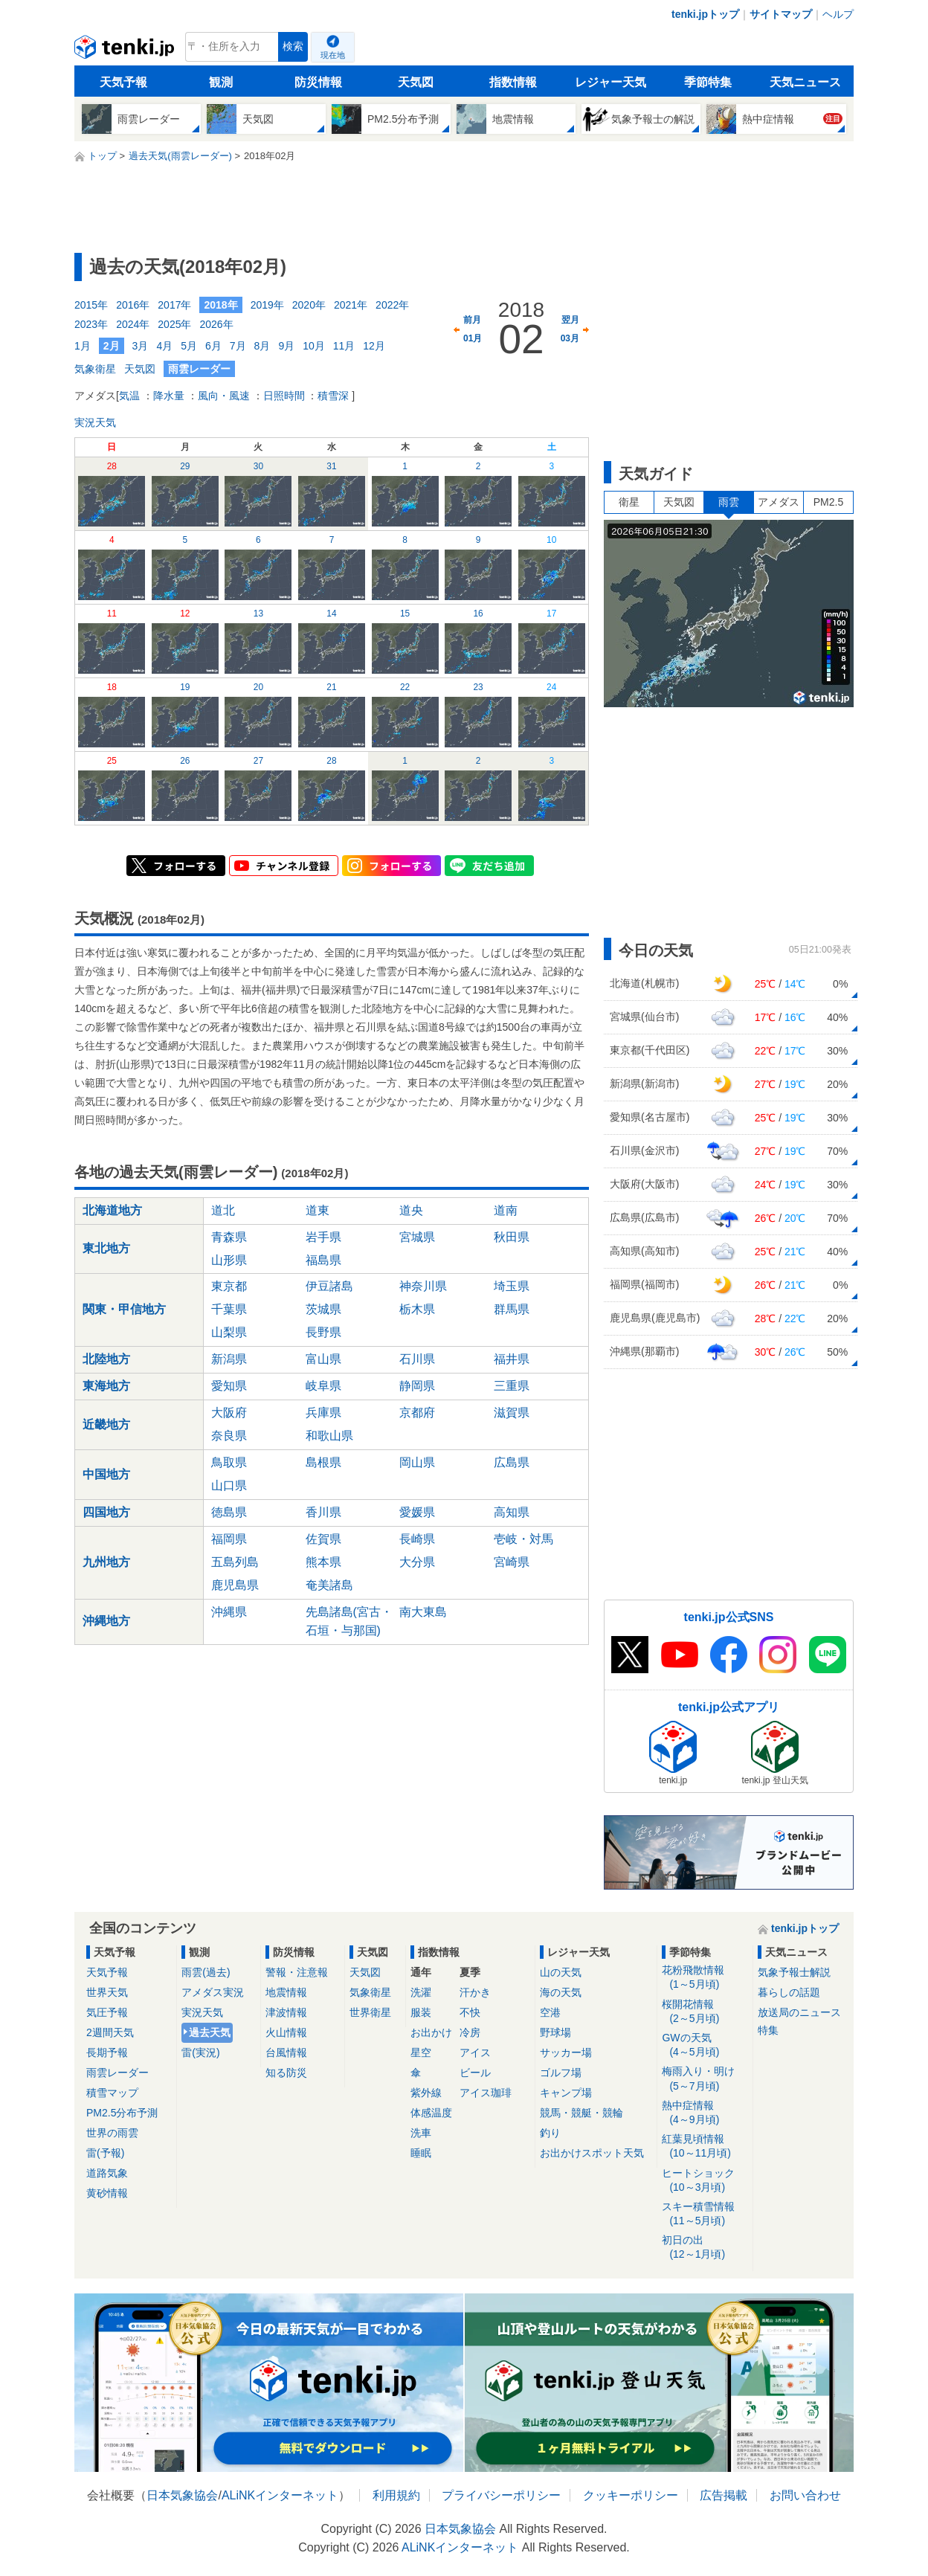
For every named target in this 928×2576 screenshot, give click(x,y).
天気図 (416, 82)
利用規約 (396, 2495)
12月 (374, 346)
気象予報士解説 (794, 1972)
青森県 (229, 1237)
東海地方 (106, 1385)
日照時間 (284, 396)
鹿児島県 (235, 1585)
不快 (470, 2012)
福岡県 (229, 1539)
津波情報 (286, 2012)
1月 (82, 346)
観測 (221, 82)
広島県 (511, 1462)
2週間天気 (110, 2032)
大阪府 (229, 1412)
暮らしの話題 (789, 1992)
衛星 (629, 502)
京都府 (417, 1412)
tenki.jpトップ (705, 14)
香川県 (323, 1512)
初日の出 (704, 2247)
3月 (140, 346)
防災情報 (318, 82)
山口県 (229, 1485)
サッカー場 (566, 2052)
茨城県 (323, 1309)
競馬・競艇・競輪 (581, 2113)
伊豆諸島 (329, 1286)
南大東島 (423, 1612)
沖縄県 (229, 1612)
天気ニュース (805, 82)
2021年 (350, 305)
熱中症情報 (704, 2113)
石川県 (417, 1359)
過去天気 (210, 2032)
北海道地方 (112, 1210)
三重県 (511, 1385)
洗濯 (420, 1992)
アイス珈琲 (486, 2093)
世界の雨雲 (112, 2133)
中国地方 (106, 1474)
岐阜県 (323, 1385)
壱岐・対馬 (523, 1539)
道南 (506, 1210)
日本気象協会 (182, 2495)
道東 (317, 1210)
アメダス (778, 502)
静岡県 (417, 1385)
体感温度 (431, 2113)
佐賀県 (323, 1539)
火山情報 (286, 2032)
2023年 (91, 324)
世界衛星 (370, 2012)
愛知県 (229, 1385)
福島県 (323, 1260)
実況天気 (95, 422)
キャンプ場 (566, 2093)
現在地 (332, 55)
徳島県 (229, 1512)
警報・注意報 (296, 1972)
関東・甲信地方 (124, 1309)
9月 (286, 346)
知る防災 (286, 2072)
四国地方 (106, 1512)
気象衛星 (95, 369)
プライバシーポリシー (501, 2495)
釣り (550, 2133)
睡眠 (420, 2153)
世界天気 (107, 1992)
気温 (129, 396)
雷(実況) (200, 2052)
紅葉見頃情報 (704, 2146)
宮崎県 (511, 1562)
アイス (475, 2052)
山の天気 (560, 1972)
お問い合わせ (805, 2495)
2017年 (174, 305)
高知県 (511, 1512)
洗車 (420, 2133)
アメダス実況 (212, 1992)
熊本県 (323, 1562)
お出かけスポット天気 (592, 2153)
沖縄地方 (106, 1620)
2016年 (132, 305)
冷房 (470, 2032)
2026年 (216, 324)
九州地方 (106, 1562)
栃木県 (417, 1309)
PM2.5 (828, 502)
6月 (213, 346)
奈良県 (229, 1435)
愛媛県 (417, 1512)
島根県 (323, 1462)
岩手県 (323, 1237)
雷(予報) (105, 2153)
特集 (768, 2030)
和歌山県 (329, 1435)
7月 (238, 346)
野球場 (555, 2032)
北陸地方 (106, 1359)
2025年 (174, 324)
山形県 (229, 1260)
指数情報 (513, 82)
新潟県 (229, 1359)
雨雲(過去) (205, 1972)
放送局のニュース (799, 2012)
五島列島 (235, 1562)
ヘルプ (838, 14)
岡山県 (417, 1462)
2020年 (309, 305)
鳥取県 (229, 1462)
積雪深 (333, 396)
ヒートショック (704, 2181)
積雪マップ (112, 2093)
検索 (293, 46)
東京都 (229, 1286)
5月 (189, 346)
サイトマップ (781, 14)
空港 (550, 2012)
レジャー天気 (610, 82)
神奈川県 (423, 1286)
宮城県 (417, 1237)
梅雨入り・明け (704, 2079)
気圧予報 (107, 2012)
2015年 (91, 305)
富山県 (323, 1359)
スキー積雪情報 (704, 2214)
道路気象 (107, 2173)
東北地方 (106, 1248)
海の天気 (560, 1992)
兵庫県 (323, 1412)
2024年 (132, 324)
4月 (164, 346)
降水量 (168, 396)
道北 (223, 1210)
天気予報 (123, 82)
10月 (314, 346)
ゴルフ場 (560, 2072)
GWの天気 (704, 2045)
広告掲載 (723, 2495)
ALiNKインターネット (280, 2495)
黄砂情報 (107, 2193)
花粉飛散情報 (704, 1977)
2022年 (392, 305)
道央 (411, 1210)
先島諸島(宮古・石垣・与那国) (349, 1621)
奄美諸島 (329, 1585)
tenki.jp (126, 50)
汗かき (475, 1992)
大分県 (417, 1562)
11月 (344, 346)
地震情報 (286, 1992)
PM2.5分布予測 (122, 2113)
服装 (420, 2012)
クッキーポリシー (630, 2495)
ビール (475, 2072)
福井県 (511, 1359)
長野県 (323, 1332)
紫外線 (426, 2093)
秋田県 (511, 1237)
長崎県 (417, 1539)
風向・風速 (224, 396)
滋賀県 (511, 1412)
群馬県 (511, 1309)
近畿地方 (106, 1424)
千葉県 (229, 1309)
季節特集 (708, 82)
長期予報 (107, 2052)
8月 (262, 346)
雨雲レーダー (117, 2072)
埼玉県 (511, 1286)
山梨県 (229, 1332)
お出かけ (431, 2032)
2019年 (267, 305)
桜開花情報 (704, 2012)
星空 (420, 2052)
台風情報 (286, 2052)
